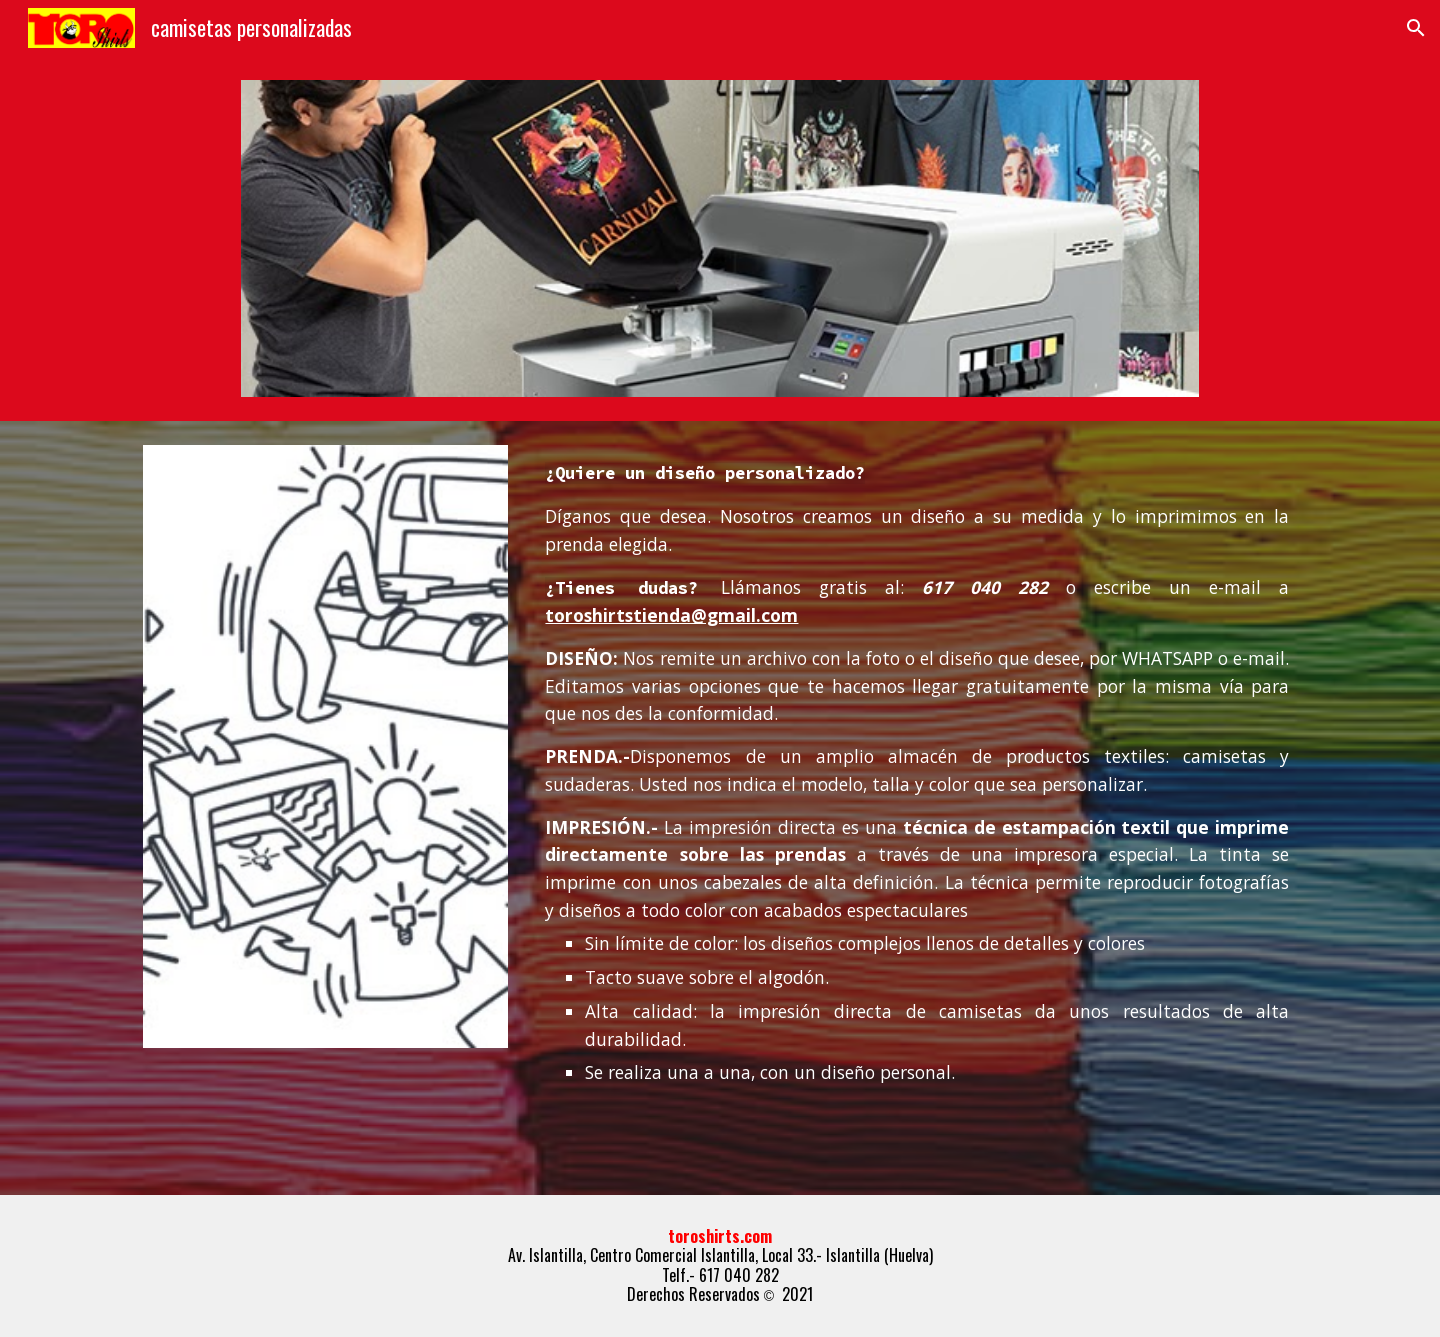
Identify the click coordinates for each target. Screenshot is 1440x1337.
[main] (917, 780)
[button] (1416, 28)
